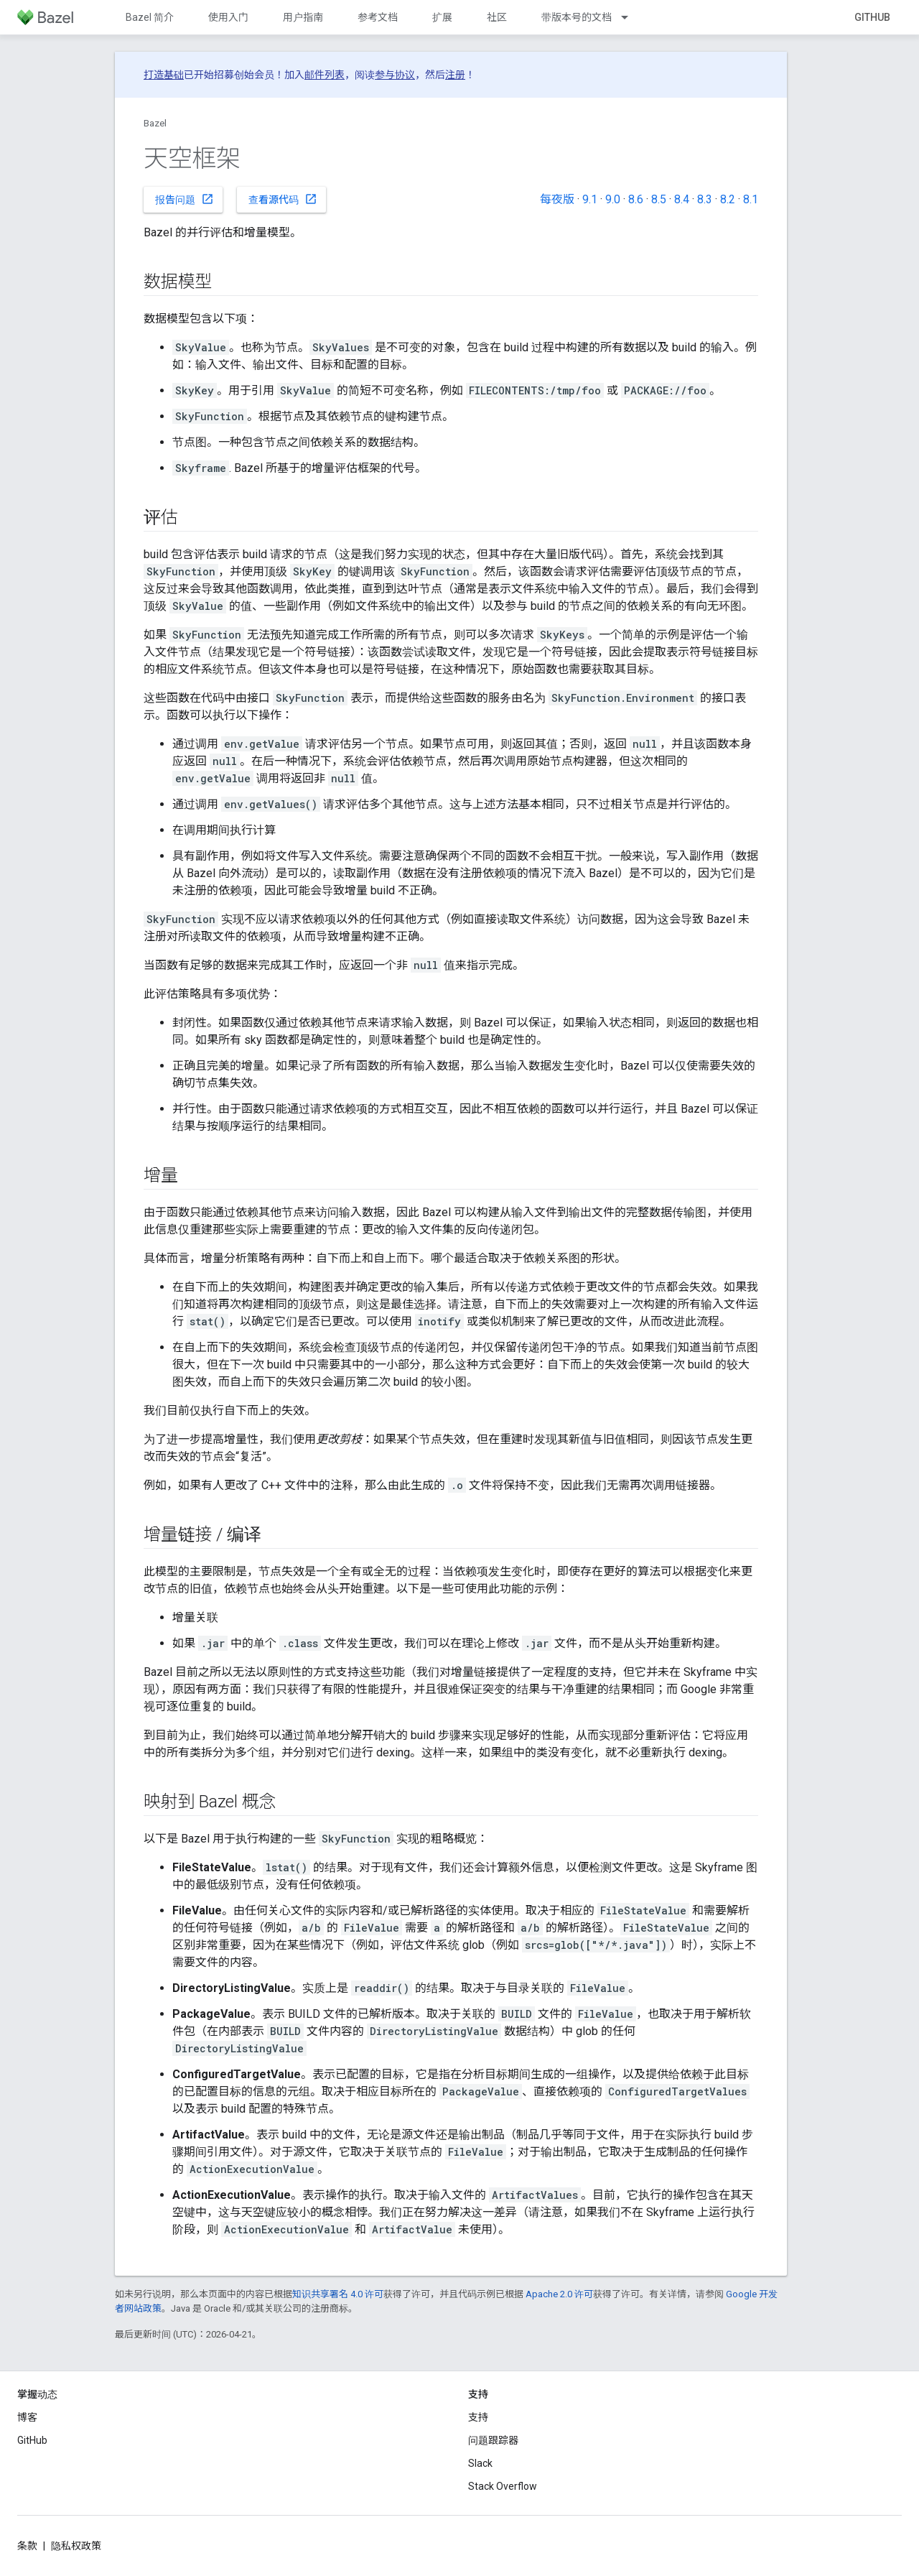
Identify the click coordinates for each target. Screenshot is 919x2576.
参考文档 (378, 17)
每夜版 (557, 199)
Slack (480, 2463)
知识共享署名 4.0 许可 (337, 2294)
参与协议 (395, 74)
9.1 (589, 199)
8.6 (635, 199)
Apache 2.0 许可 (559, 2294)
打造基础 (164, 74)
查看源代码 (282, 199)
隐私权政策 (76, 2546)
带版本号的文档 (576, 17)
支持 (478, 2417)
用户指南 (303, 17)
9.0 (612, 199)
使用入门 (228, 17)
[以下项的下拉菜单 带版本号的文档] (631, 17)
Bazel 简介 (150, 17)
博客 (27, 2417)
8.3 (704, 199)
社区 (497, 17)
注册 (455, 74)
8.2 (727, 199)
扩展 (442, 17)
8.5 (658, 199)
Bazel (155, 123)
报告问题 (184, 199)
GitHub (872, 17)
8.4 (681, 199)
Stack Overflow (502, 2486)
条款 (27, 2546)
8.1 (750, 199)
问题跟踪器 (493, 2440)
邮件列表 (324, 74)
